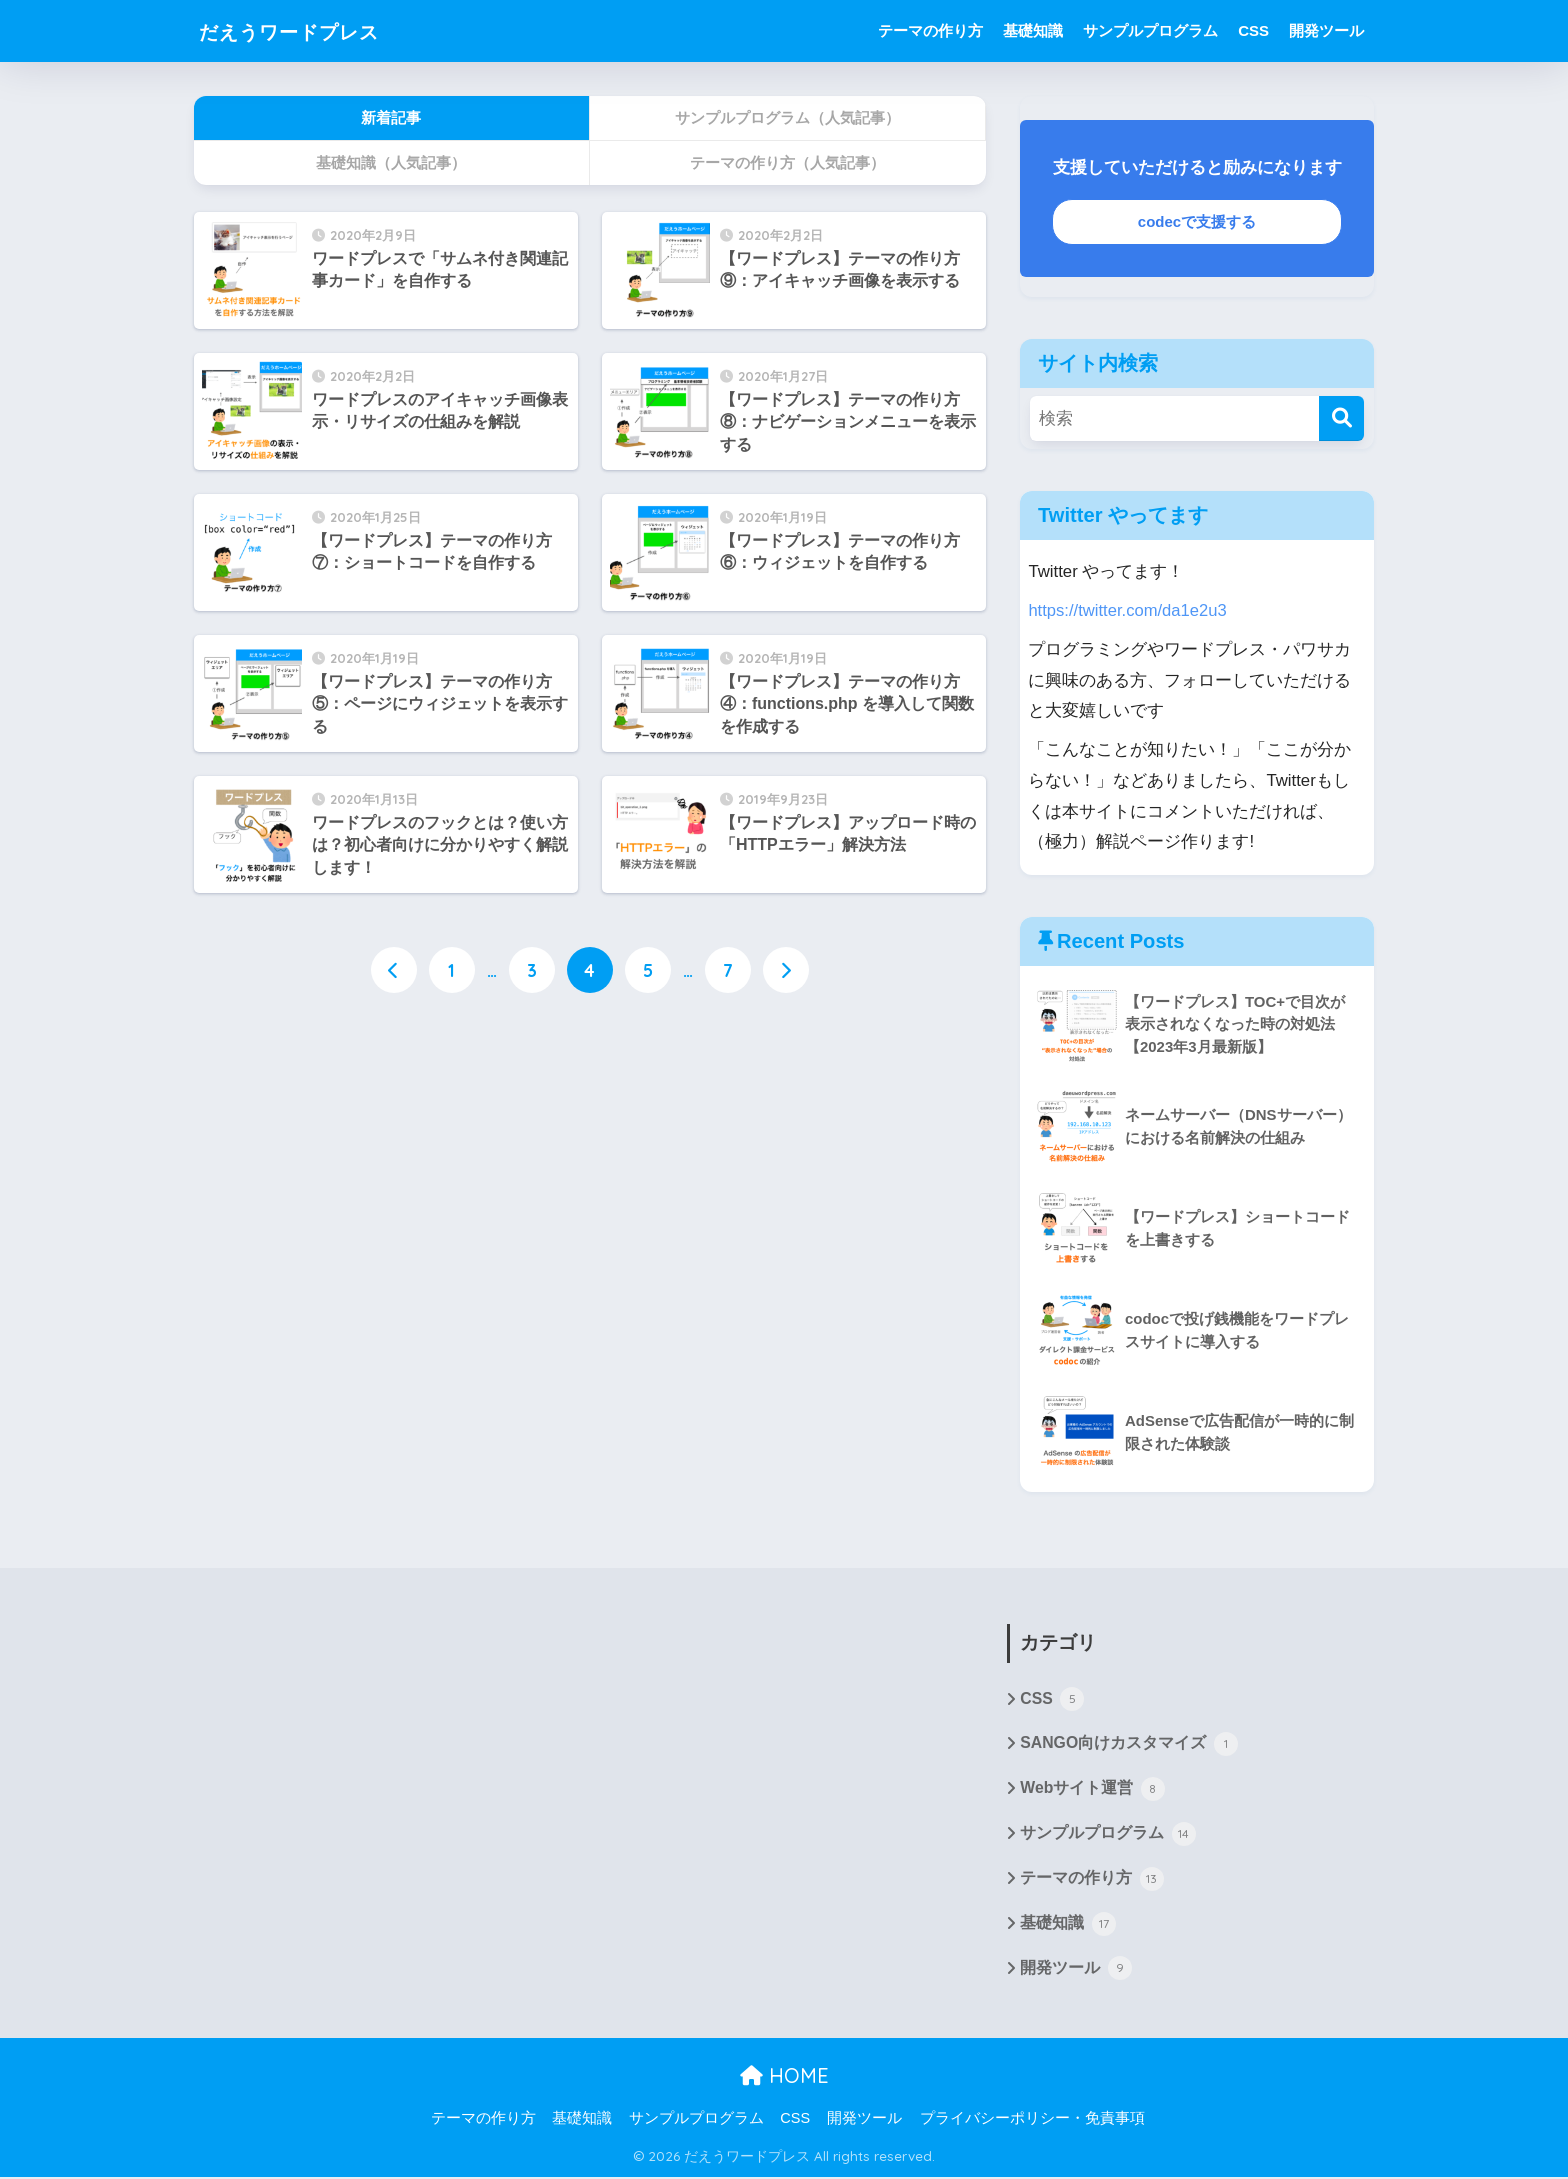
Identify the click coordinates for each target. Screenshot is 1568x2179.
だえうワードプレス (311, 30)
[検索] (1341, 418)
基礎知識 (1033, 30)
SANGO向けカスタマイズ (1129, 1746)
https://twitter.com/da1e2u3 (1128, 610)
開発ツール (1326, 30)
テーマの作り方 (930, 30)
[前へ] (394, 971)
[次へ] (786, 971)
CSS (1253, 30)
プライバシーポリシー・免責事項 (1032, 2120)
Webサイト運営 (1092, 1791)
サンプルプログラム (1150, 30)
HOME (784, 2078)
